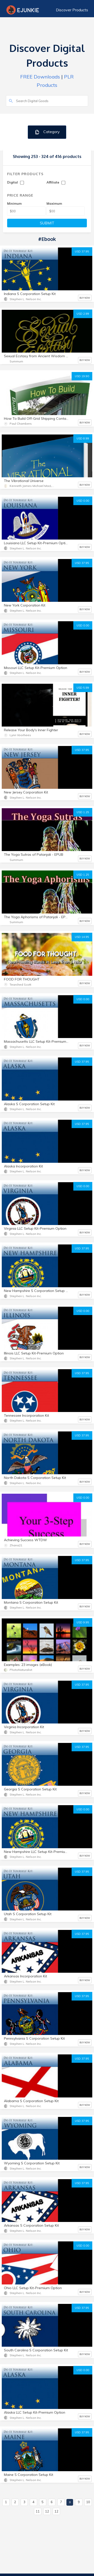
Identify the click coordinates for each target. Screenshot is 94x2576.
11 (38, 2511)
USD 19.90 (82, 376)
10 (88, 2502)
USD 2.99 (83, 313)
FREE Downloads (40, 77)
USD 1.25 (83, 812)
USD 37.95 (82, 251)
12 (47, 2511)
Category (47, 132)
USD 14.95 (82, 937)
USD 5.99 (83, 687)
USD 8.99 (83, 438)
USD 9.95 (83, 1622)
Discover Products (72, 9)
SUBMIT (47, 223)
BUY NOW (84, 297)
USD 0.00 (83, 500)
